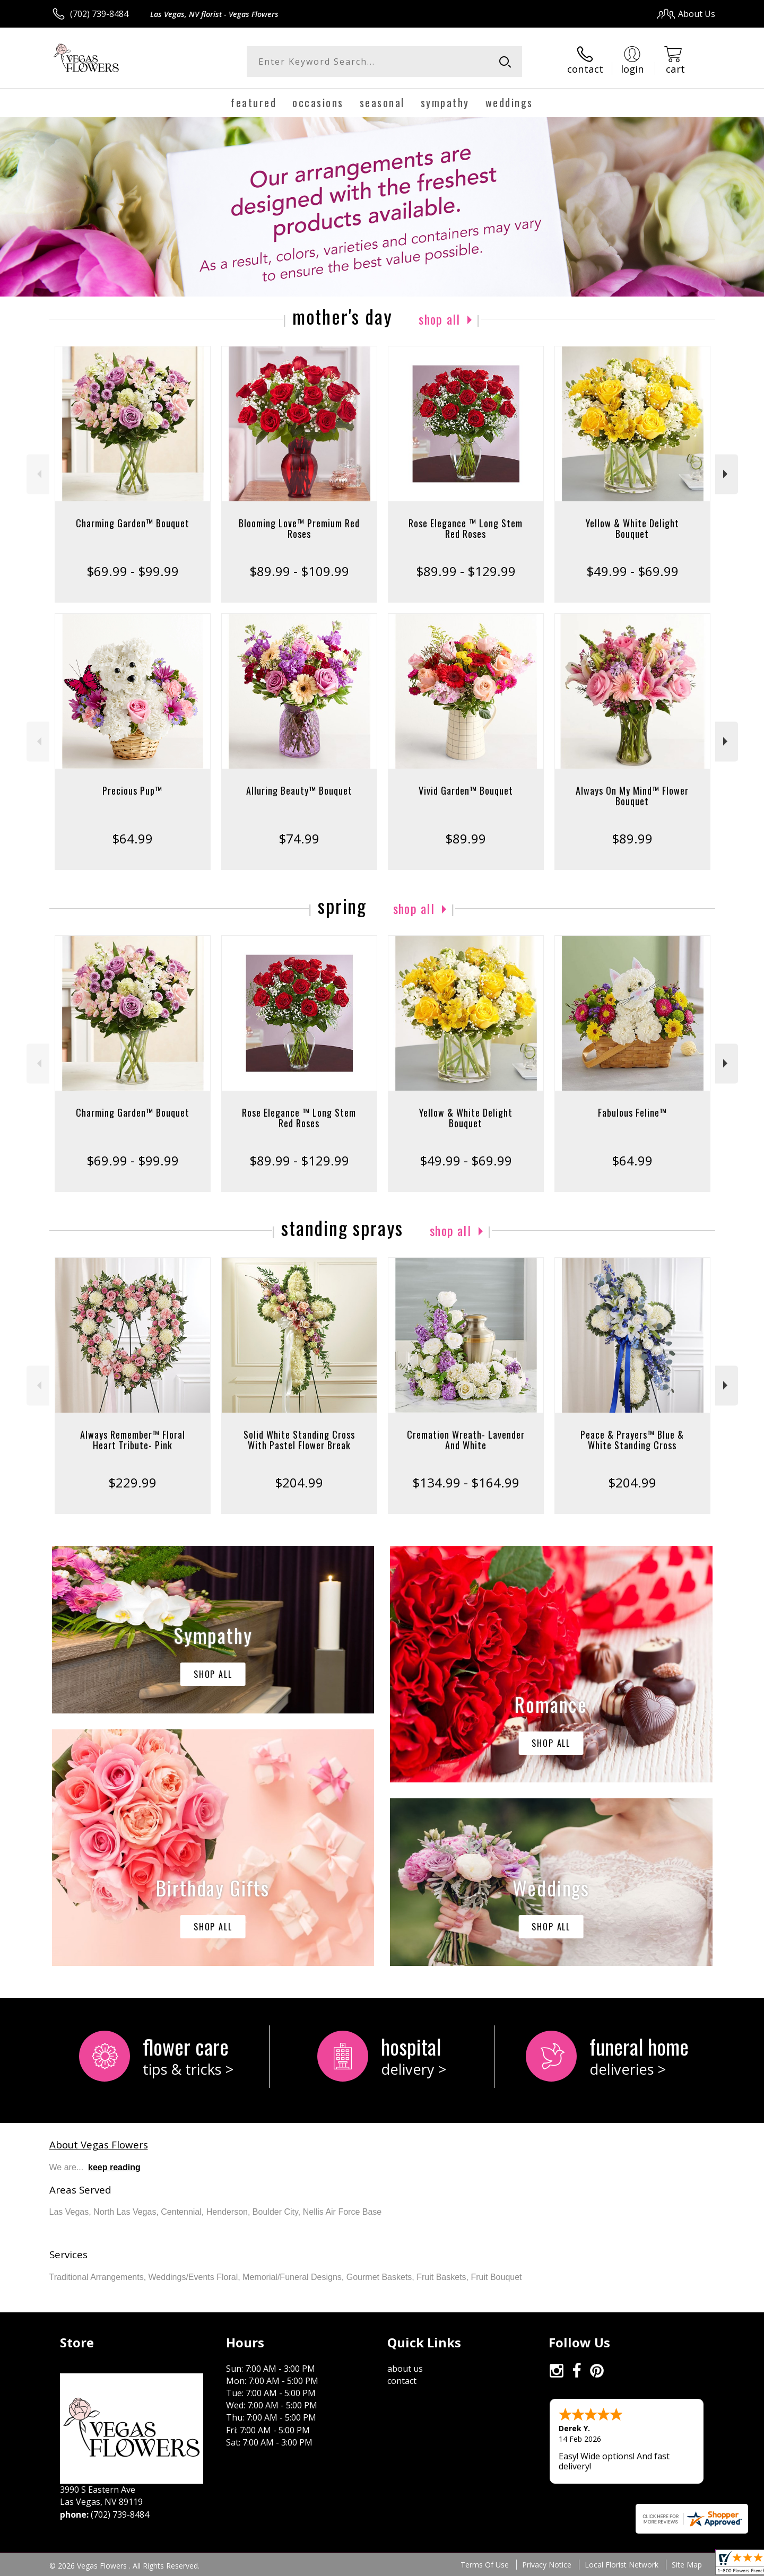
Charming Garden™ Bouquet (132, 523)
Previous (38, 474)
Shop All (439, 318)
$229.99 (132, 1482)
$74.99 (299, 838)
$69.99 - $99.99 (132, 571)
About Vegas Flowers (98, 2144)
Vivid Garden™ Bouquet (466, 790)
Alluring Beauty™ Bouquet (299, 790)
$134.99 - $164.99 (465, 1482)
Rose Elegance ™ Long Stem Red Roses (466, 528)
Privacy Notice (546, 2565)
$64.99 (132, 838)
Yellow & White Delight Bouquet (632, 528)
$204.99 (299, 1482)
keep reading (114, 2167)
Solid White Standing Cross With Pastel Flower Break (299, 1440)
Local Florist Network (621, 2565)
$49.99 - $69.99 (632, 571)
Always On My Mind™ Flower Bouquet (632, 796)
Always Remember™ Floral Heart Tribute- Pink (132, 1440)
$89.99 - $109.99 (299, 571)
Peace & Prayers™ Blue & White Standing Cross (632, 1440)
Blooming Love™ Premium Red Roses (299, 528)
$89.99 (465, 838)
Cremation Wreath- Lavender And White (466, 1440)
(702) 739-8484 (99, 14)
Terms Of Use (485, 2565)
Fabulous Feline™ (632, 1112)
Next (726, 474)
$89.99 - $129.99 (466, 571)
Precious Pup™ (132, 790)
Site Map (687, 2565)
